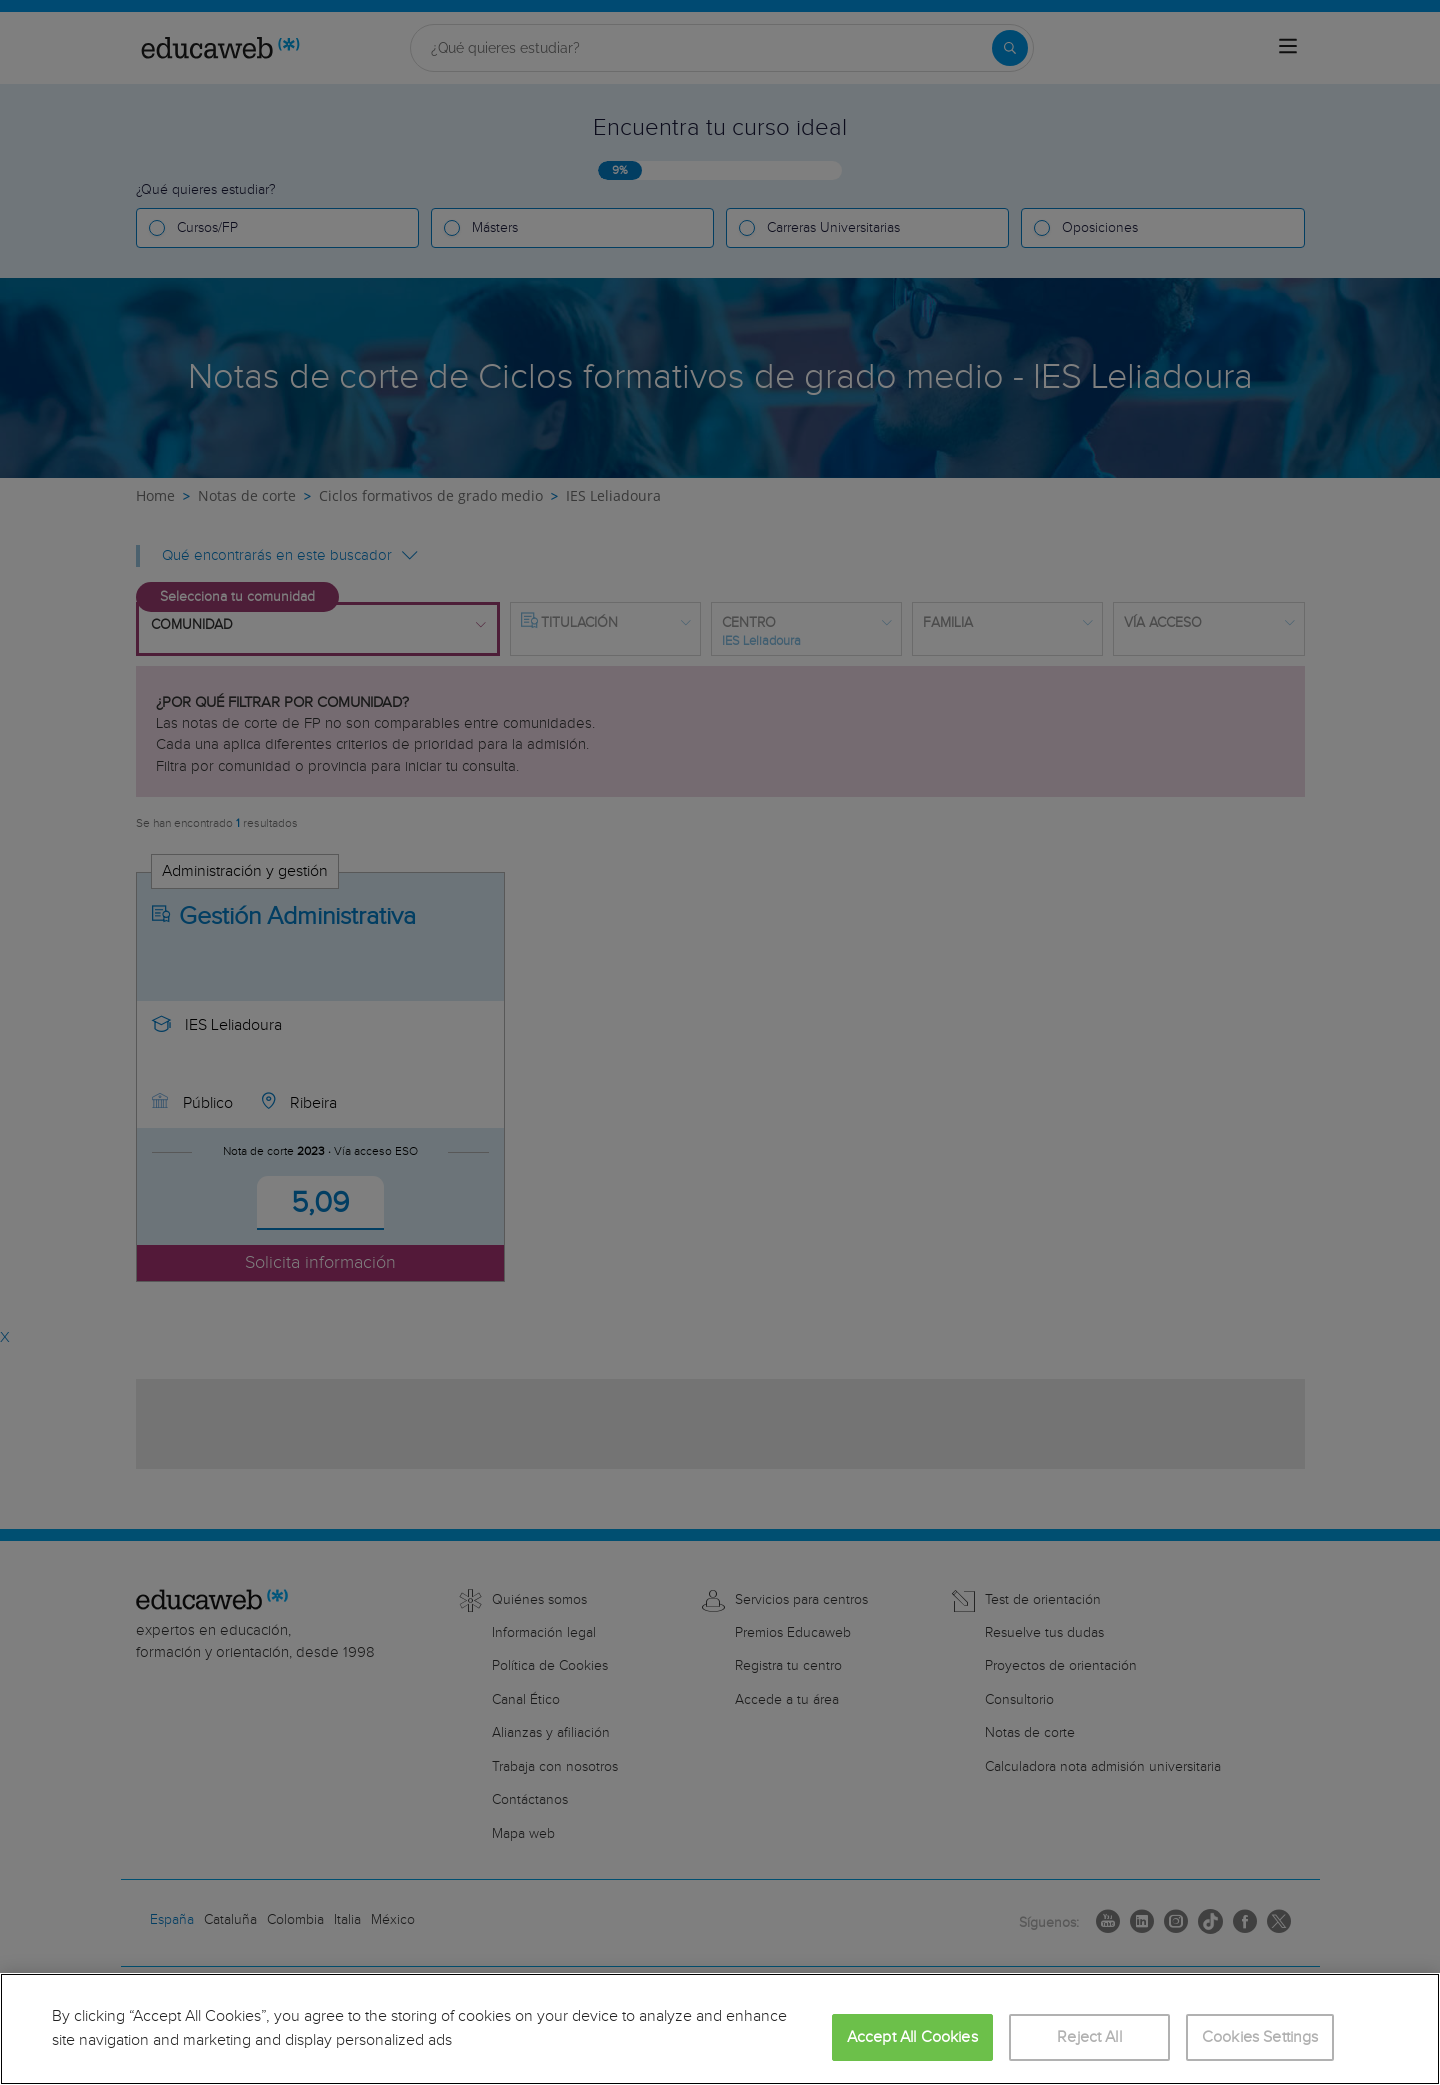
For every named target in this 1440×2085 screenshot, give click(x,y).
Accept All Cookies (912, 2037)
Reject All (1089, 2037)
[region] (720, 2029)
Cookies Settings (1260, 2037)
